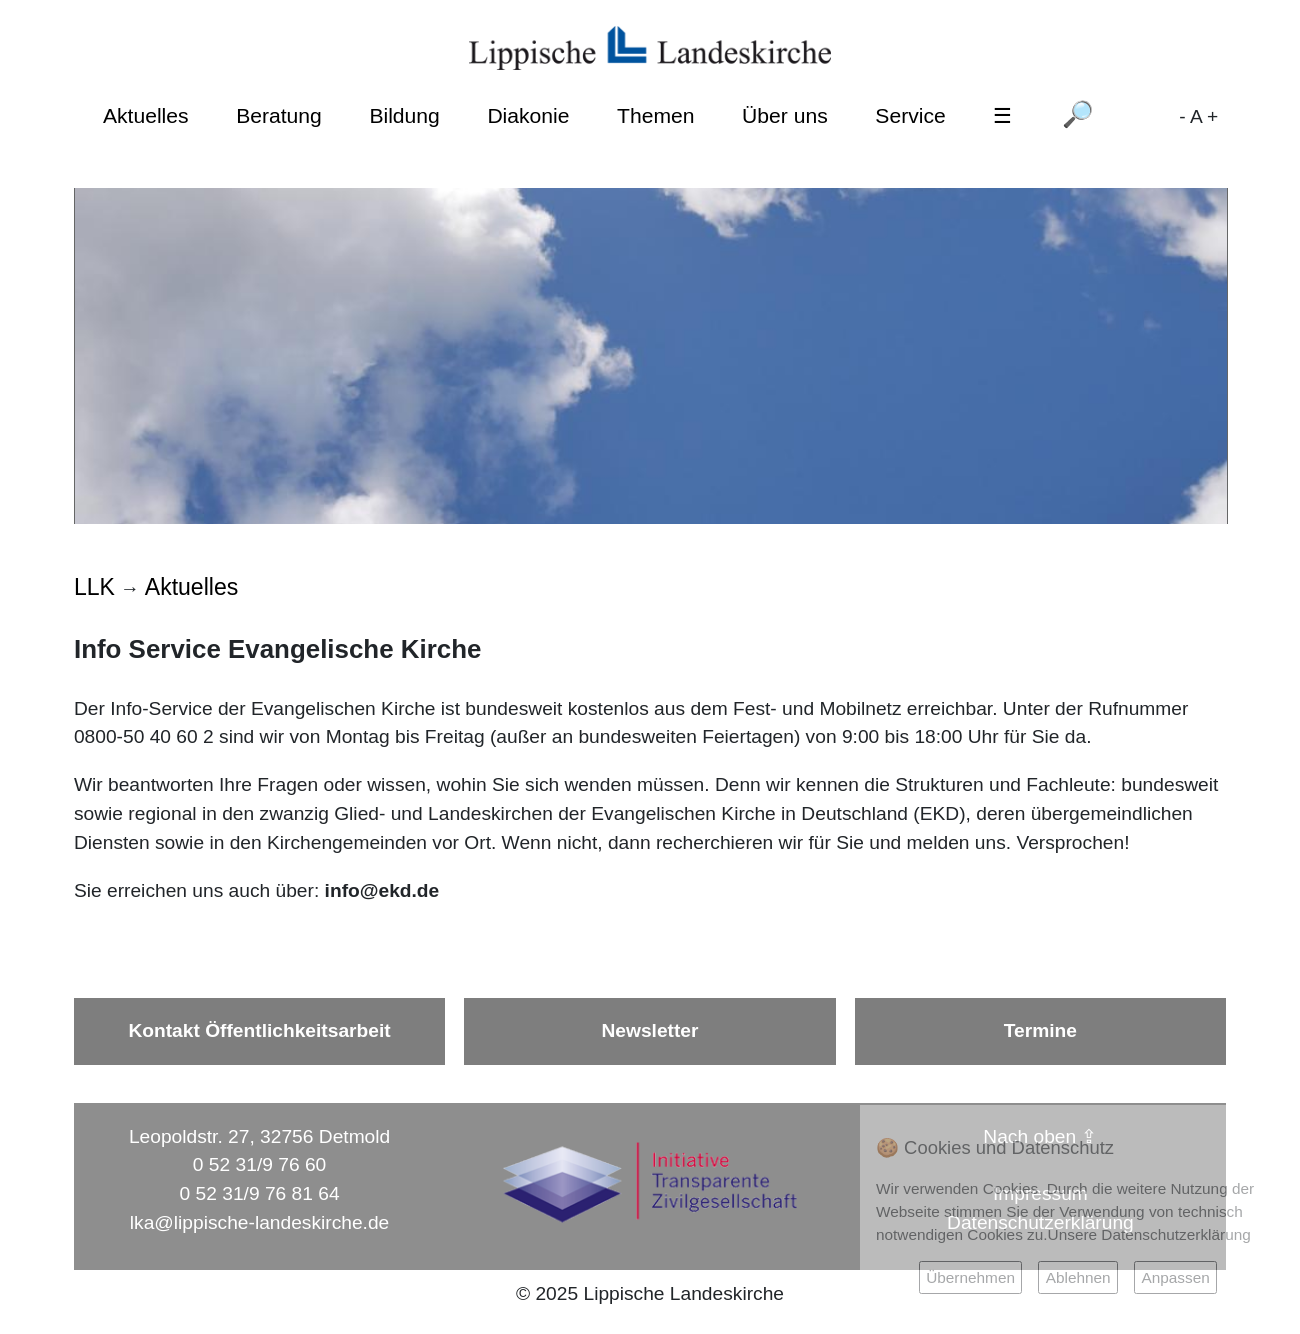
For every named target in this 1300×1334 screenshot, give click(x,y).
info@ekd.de (382, 890)
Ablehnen (1078, 1277)
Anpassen (1175, 1277)
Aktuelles (146, 115)
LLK (94, 587)
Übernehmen (970, 1277)
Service (910, 115)
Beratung (279, 115)
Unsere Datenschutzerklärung (1149, 1234)
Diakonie (528, 115)
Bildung (404, 115)
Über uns (785, 115)
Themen (655, 115)
